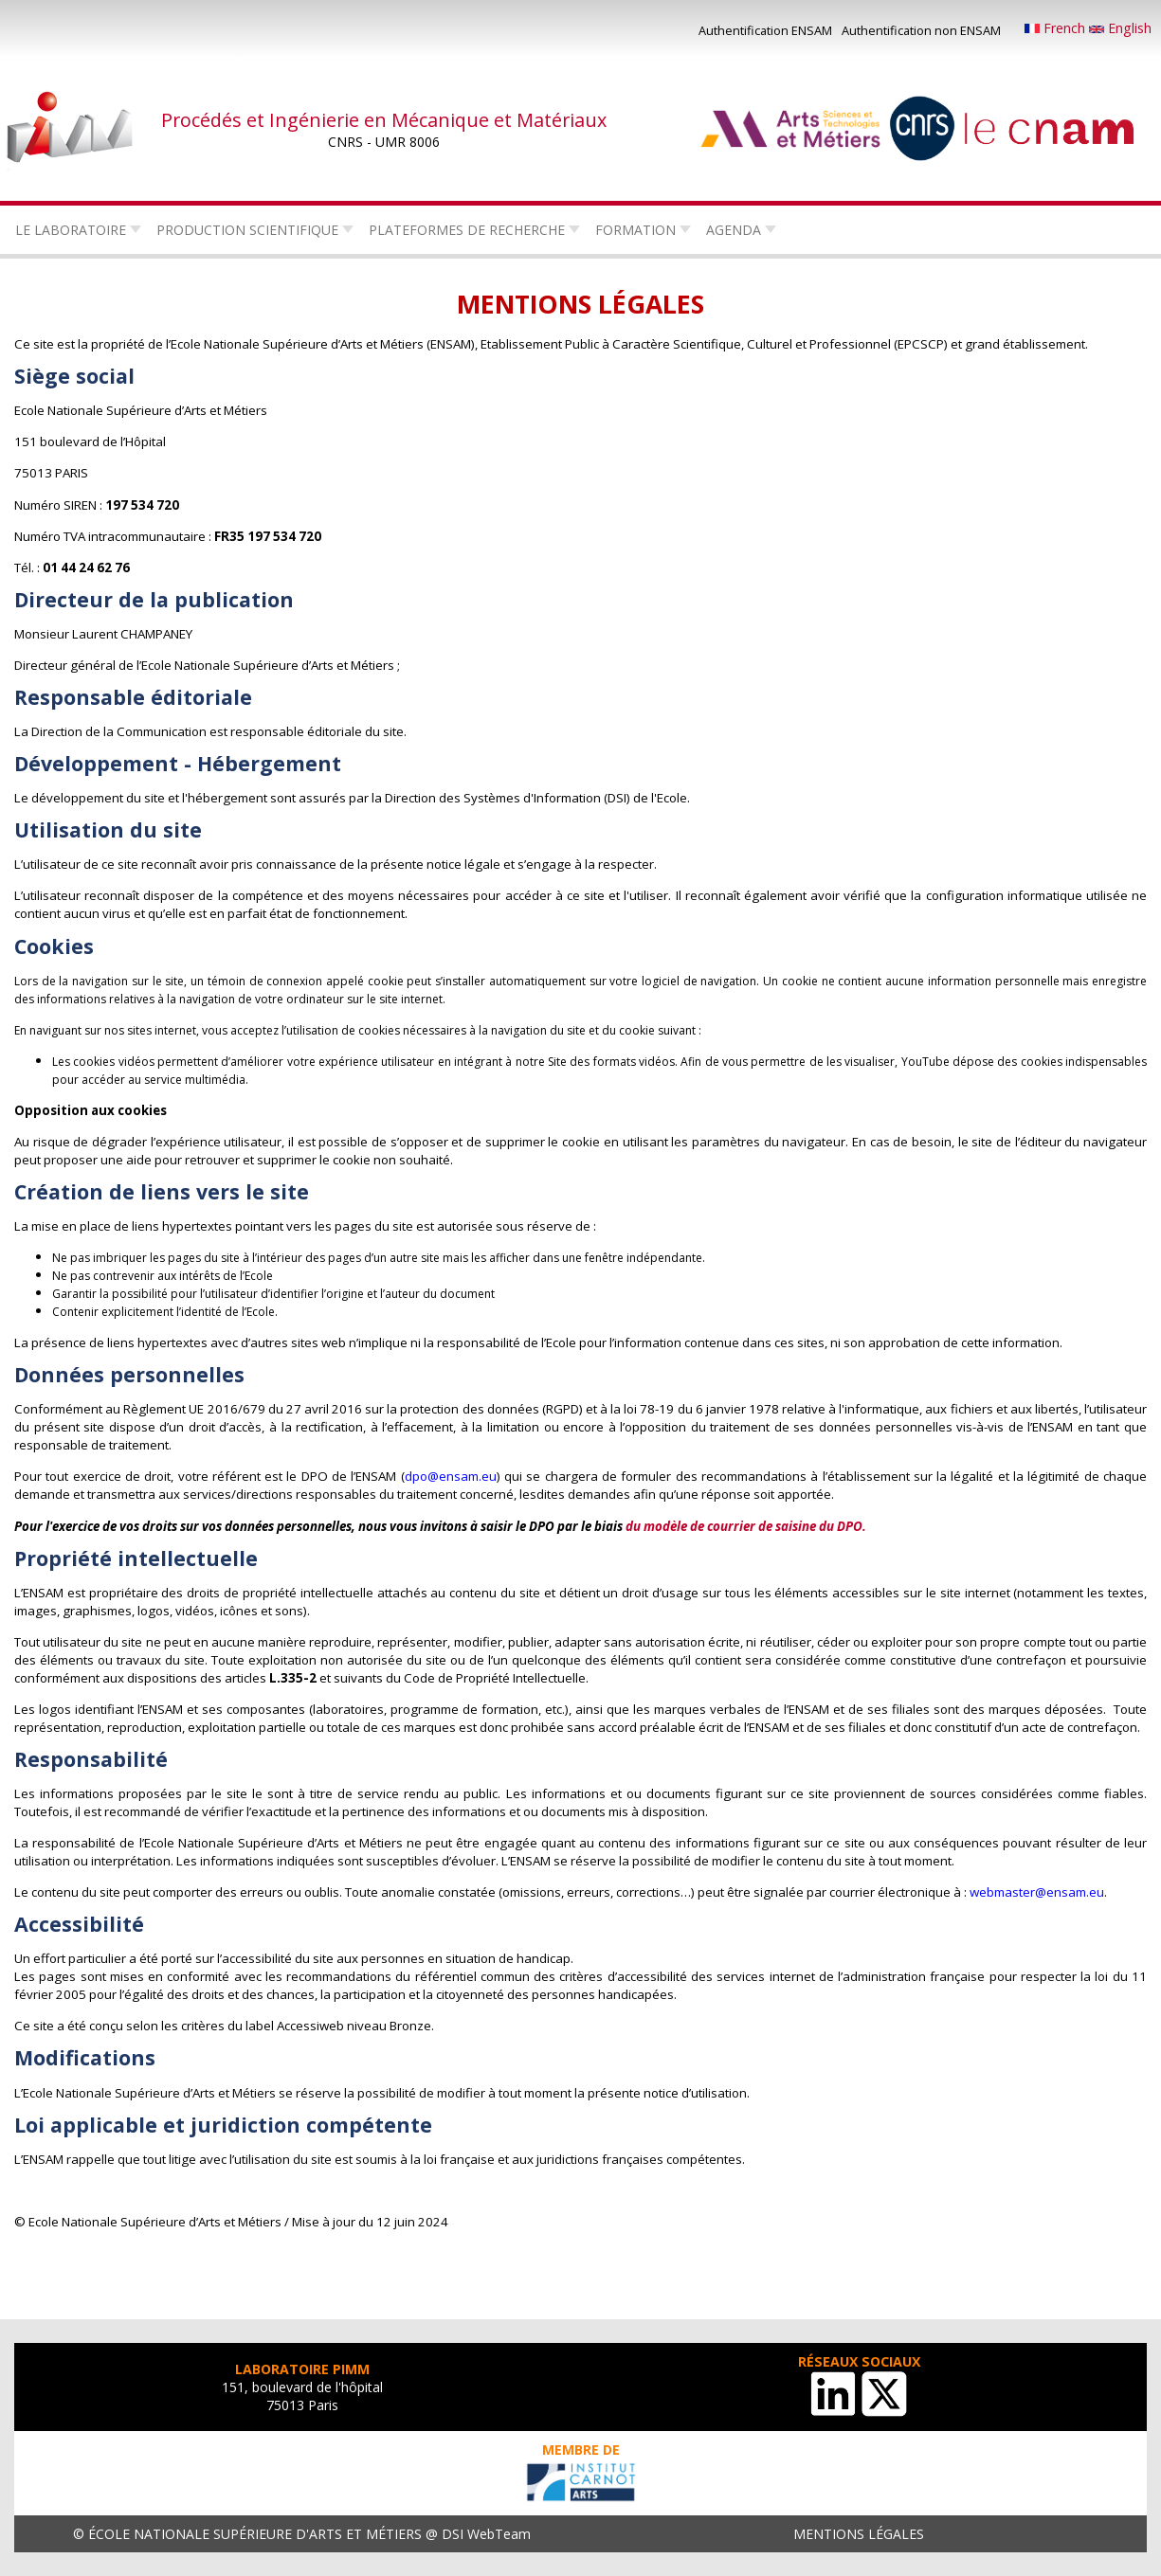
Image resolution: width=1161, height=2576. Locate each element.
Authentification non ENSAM (921, 30)
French (1057, 28)
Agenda (733, 230)
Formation (635, 230)
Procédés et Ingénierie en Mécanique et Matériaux (384, 120)
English (1120, 28)
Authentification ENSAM (765, 30)
